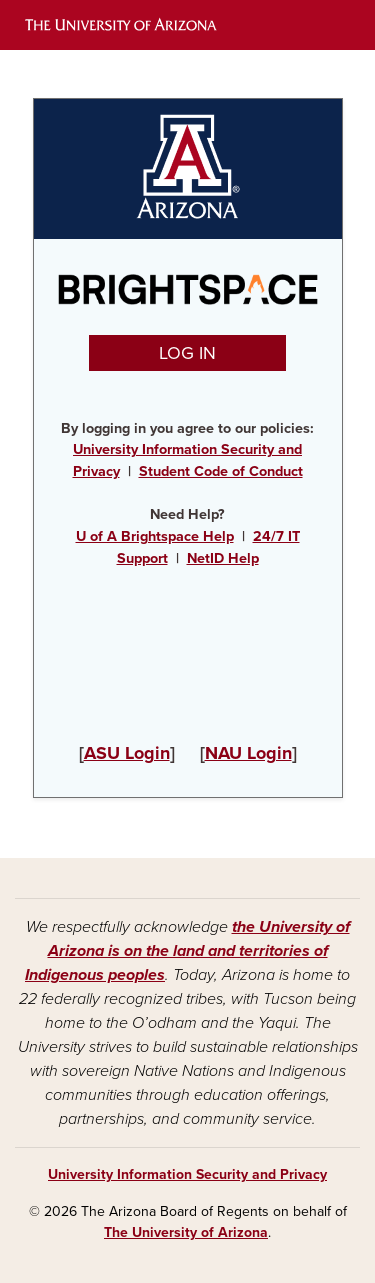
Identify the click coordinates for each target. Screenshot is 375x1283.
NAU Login (248, 753)
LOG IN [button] (187, 353)
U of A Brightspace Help (155, 536)
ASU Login (127, 753)
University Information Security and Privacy (187, 1174)
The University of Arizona (186, 1232)
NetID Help (223, 558)
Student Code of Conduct (221, 471)
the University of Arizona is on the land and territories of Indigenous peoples (187, 951)
